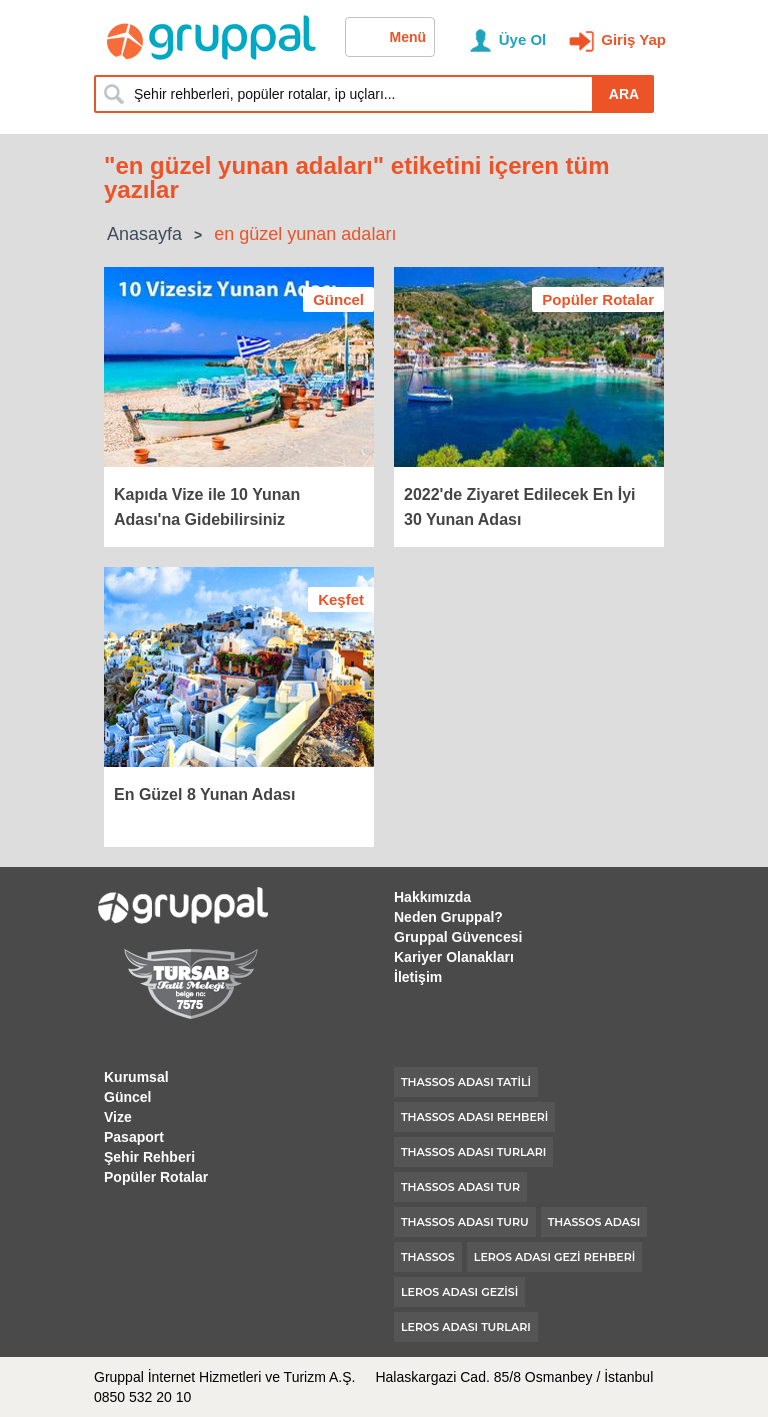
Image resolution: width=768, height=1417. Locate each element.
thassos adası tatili (466, 1082)
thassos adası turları (473, 1152)
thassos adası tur (460, 1187)
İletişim (418, 977)
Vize (118, 1117)
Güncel (127, 1097)
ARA (624, 94)
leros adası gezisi (459, 1292)
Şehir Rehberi (149, 1157)
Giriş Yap (633, 39)
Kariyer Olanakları (454, 957)
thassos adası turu (465, 1222)
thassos (428, 1257)
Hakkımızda (432, 897)
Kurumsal (136, 1077)
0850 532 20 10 (142, 1397)
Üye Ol (523, 39)
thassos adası (594, 1222)
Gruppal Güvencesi (458, 937)
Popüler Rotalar (156, 1177)
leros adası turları (466, 1327)
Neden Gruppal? (448, 917)
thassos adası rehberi (474, 1117)
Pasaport (134, 1137)
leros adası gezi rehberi (554, 1257)
